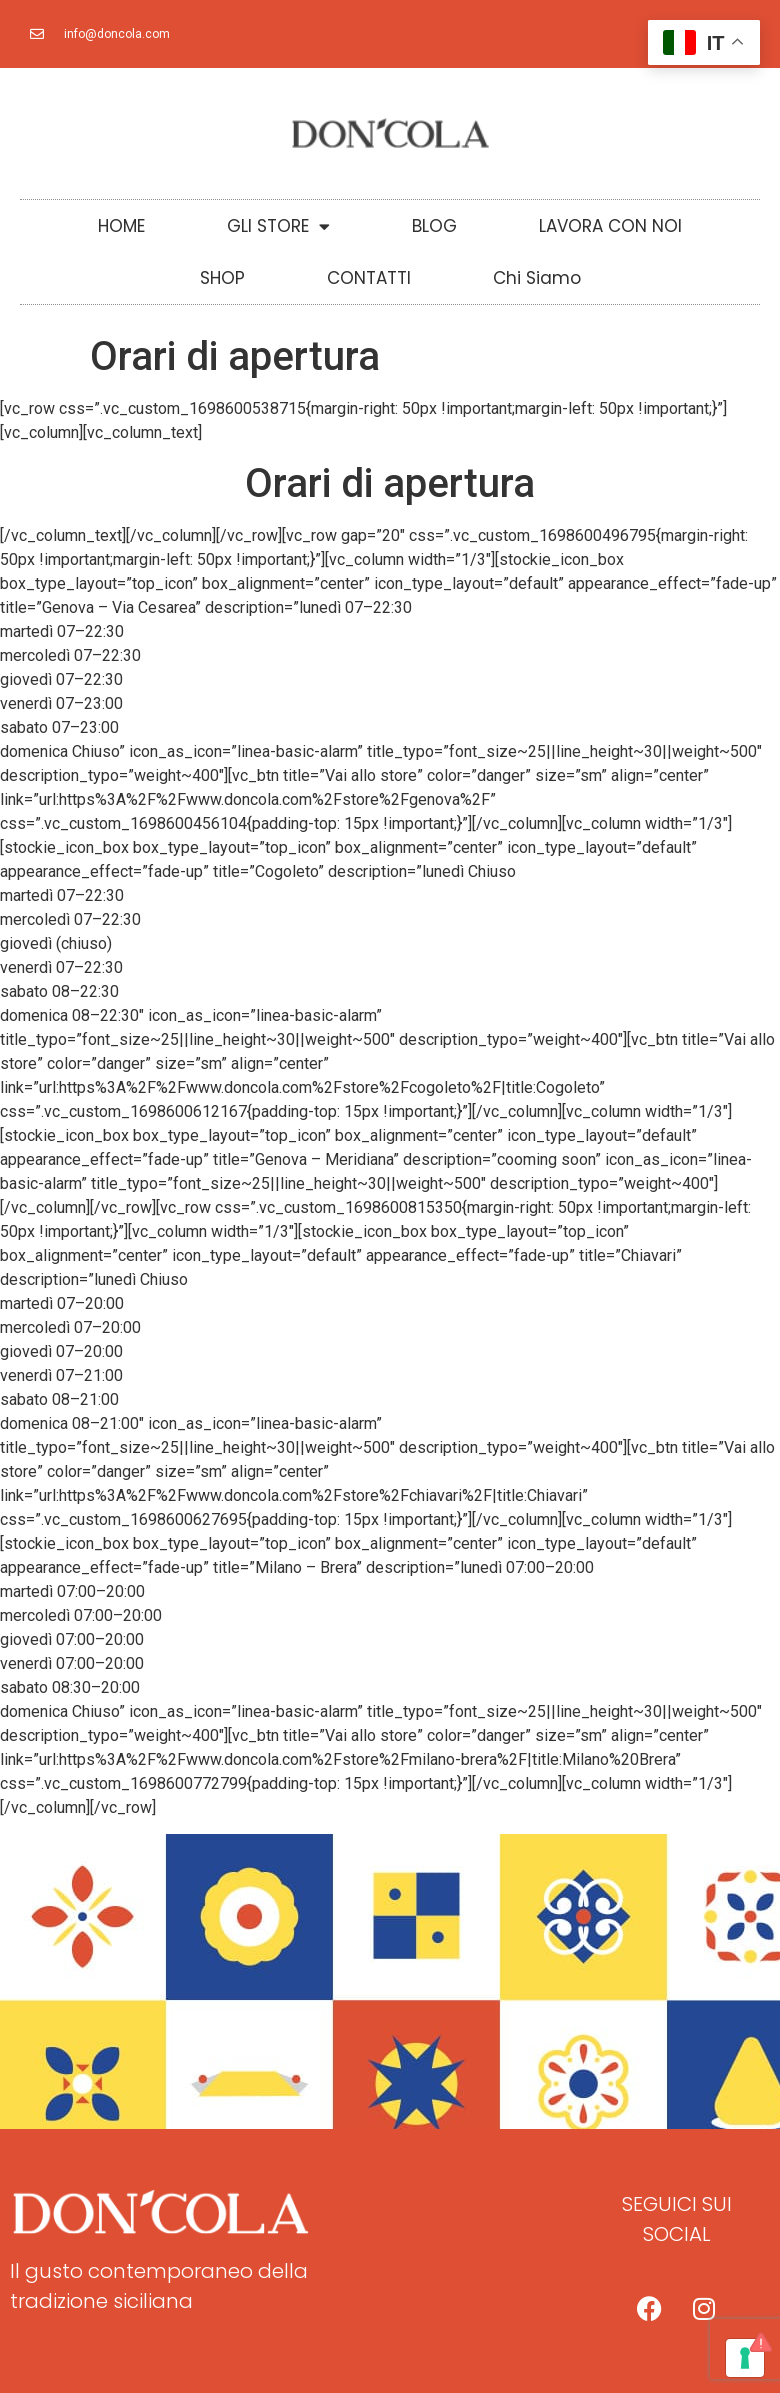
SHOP (222, 278)
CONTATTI (369, 278)
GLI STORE (278, 226)
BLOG (434, 226)
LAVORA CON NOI (610, 226)
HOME (121, 226)
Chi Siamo (537, 278)
